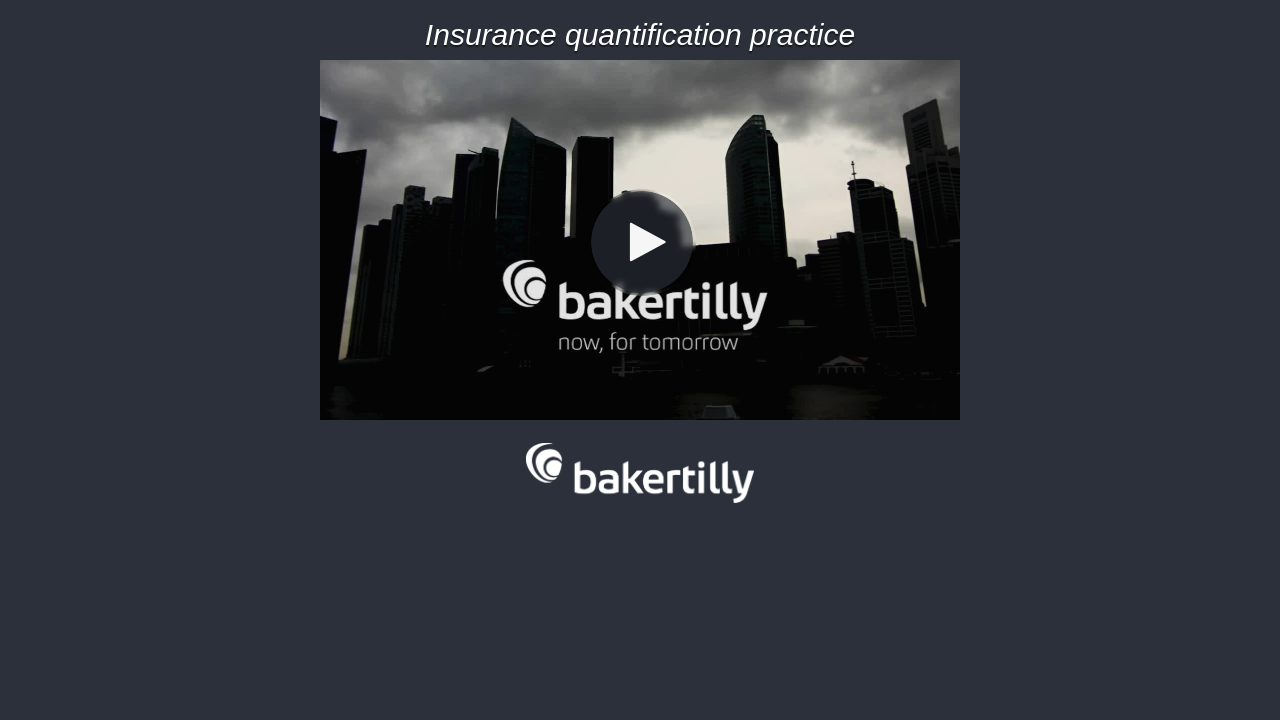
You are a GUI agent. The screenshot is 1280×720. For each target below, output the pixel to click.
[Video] (640, 240)
